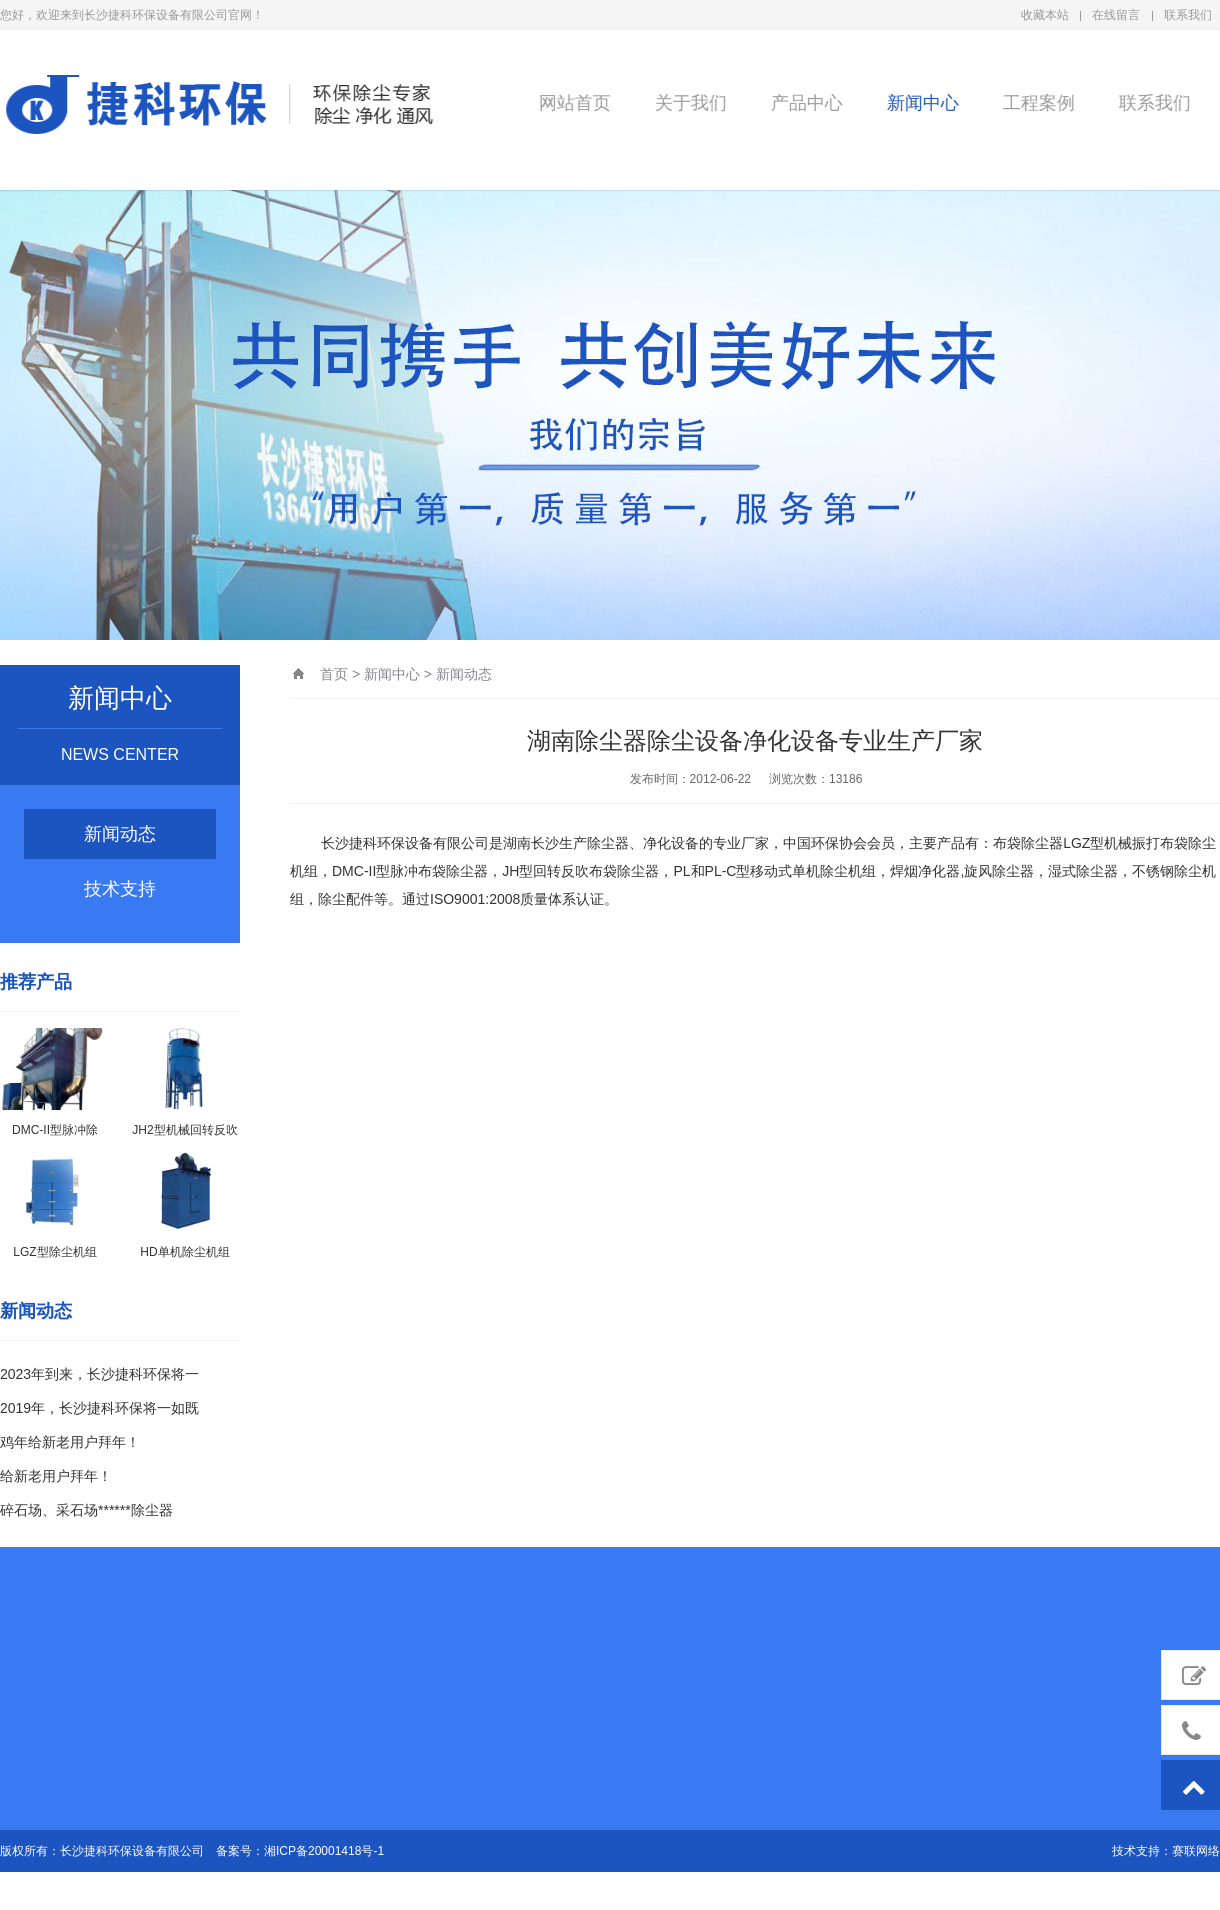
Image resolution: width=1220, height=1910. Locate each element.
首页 (334, 674)
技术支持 (120, 889)
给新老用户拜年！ (56, 1476)
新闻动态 (120, 834)
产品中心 (803, 102)
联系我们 (1188, 15)
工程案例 (1035, 102)
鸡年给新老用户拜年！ (70, 1442)
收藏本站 (1045, 15)
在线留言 (1116, 15)
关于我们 (687, 102)
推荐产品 (36, 982)
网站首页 (571, 102)
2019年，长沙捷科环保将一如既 (99, 1408)
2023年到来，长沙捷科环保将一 (99, 1374)
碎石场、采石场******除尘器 (86, 1510)
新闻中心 (919, 102)
